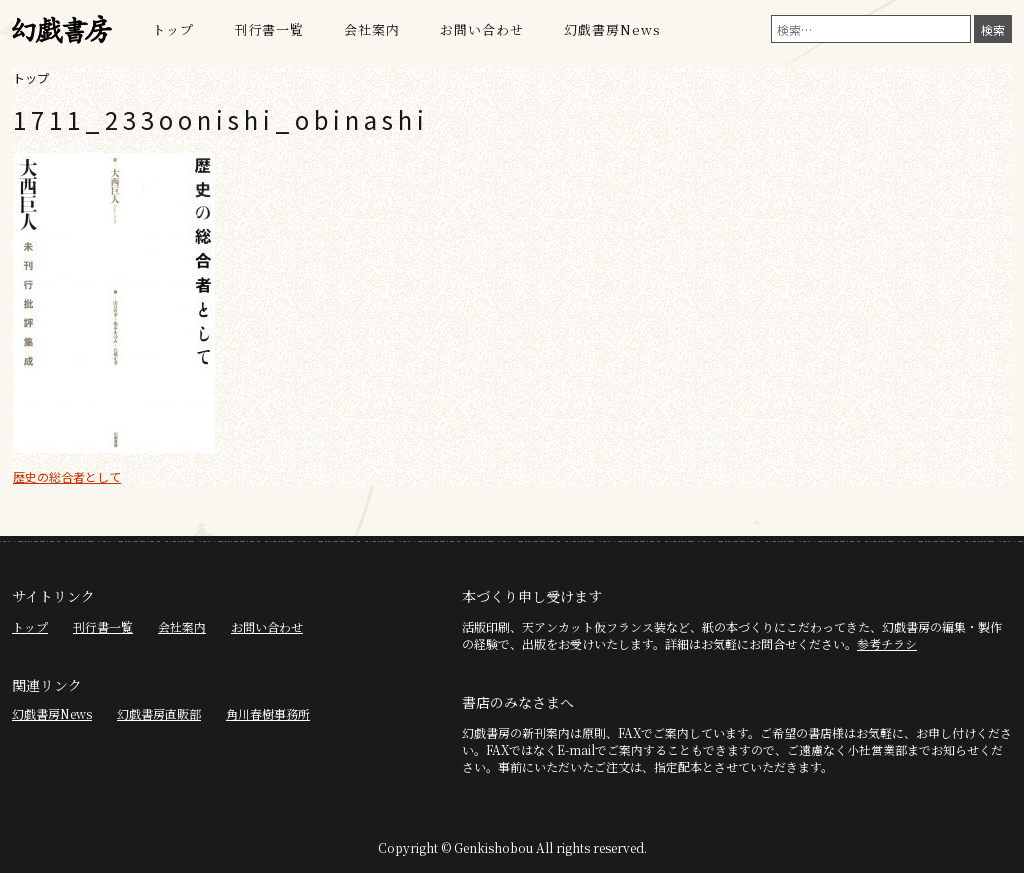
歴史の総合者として (67, 476)
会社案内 (372, 29)
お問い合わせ (482, 29)
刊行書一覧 (269, 29)
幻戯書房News (612, 29)
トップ (173, 29)
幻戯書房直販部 (159, 713)
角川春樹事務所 (268, 713)
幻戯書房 (62, 30)
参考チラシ (887, 643)
